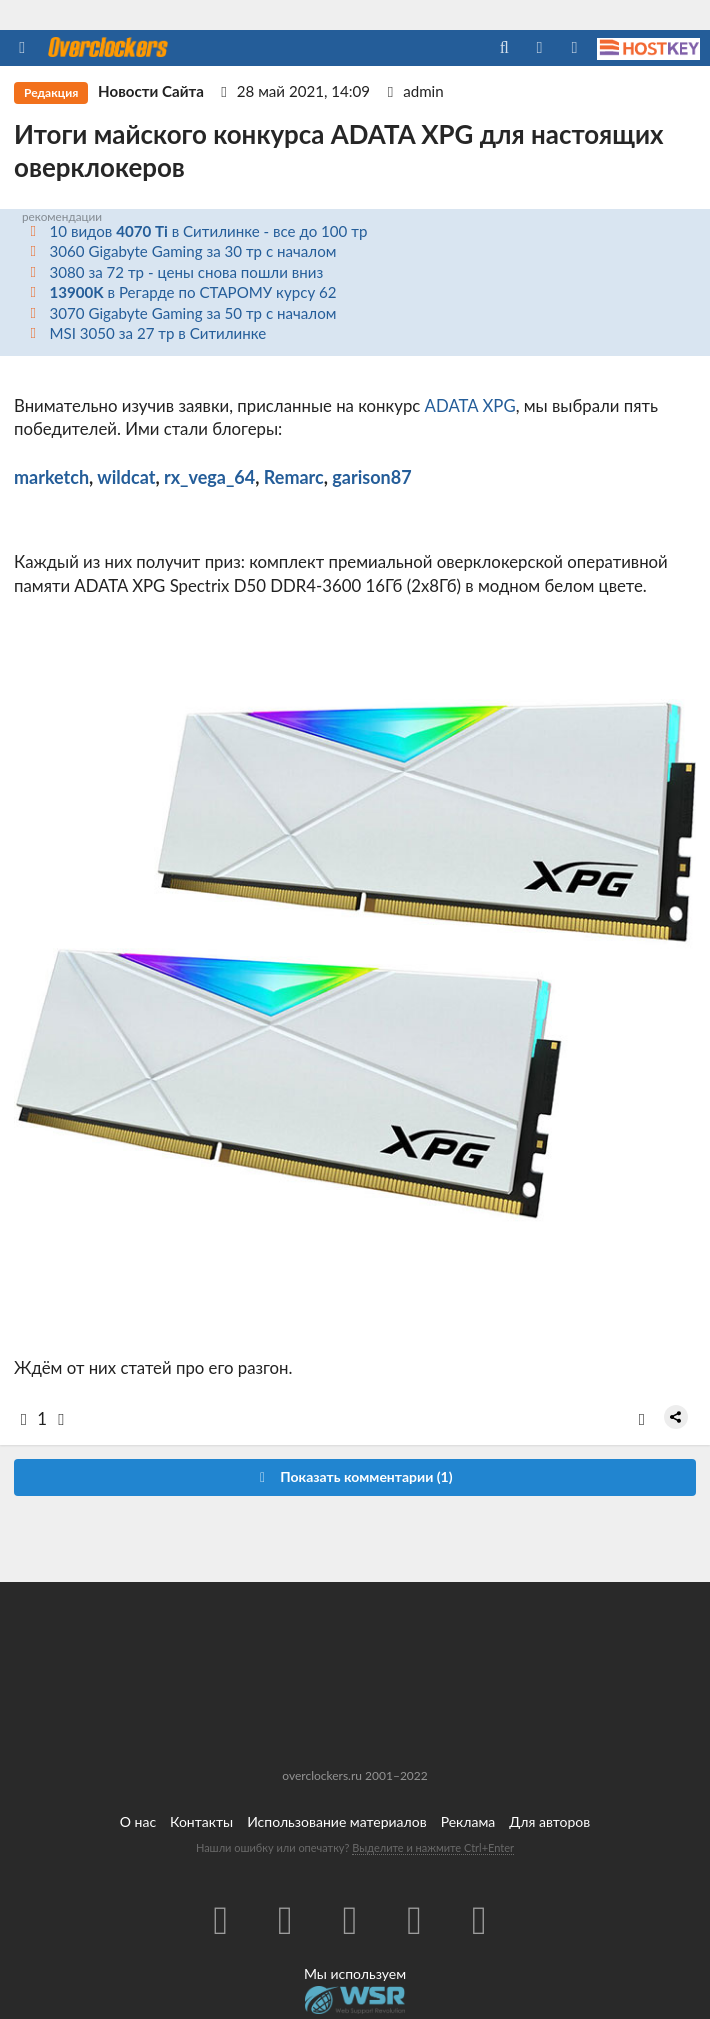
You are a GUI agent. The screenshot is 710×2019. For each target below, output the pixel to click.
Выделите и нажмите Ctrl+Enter (433, 1847)
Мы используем (355, 1973)
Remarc (294, 477)
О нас (138, 1821)
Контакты (201, 1821)
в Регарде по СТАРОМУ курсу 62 (193, 292)
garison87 (371, 477)
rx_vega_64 (209, 477)
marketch (51, 477)
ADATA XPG (470, 405)
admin (423, 91)
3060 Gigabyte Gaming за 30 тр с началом (193, 251)
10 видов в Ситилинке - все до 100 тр (209, 231)
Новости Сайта (151, 91)
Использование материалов (337, 1821)
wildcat (126, 477)
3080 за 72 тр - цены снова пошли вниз (187, 272)
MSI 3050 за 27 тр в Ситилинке (158, 333)
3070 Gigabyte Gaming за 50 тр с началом (193, 313)
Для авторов (549, 1821)
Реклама (468, 1821)
